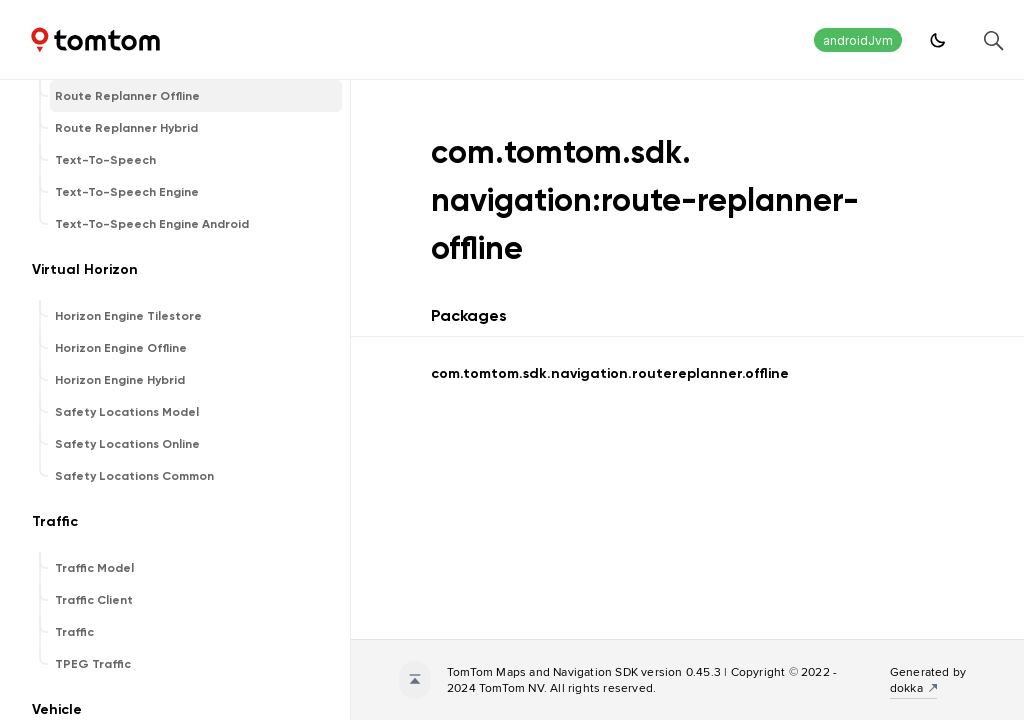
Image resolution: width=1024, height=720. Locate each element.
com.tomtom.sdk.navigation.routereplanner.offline (610, 373)
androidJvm (858, 40)
